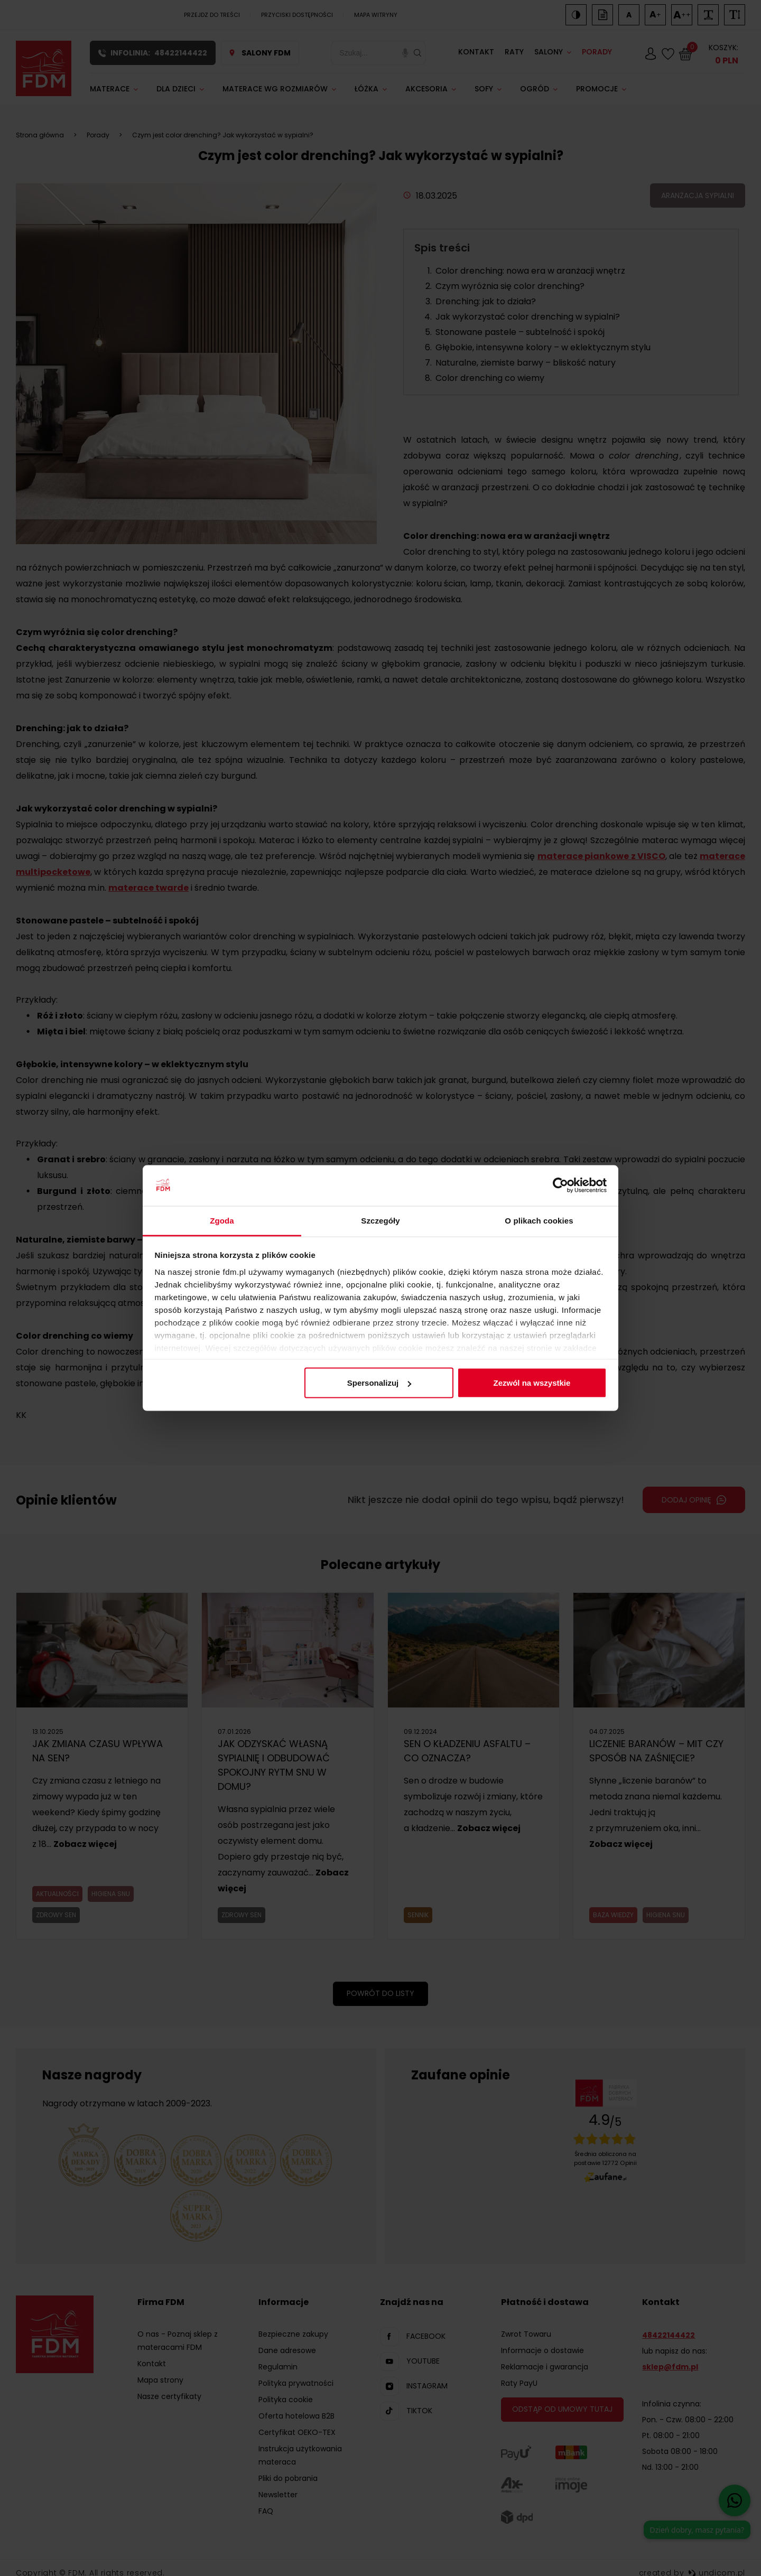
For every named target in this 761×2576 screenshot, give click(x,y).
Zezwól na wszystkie (531, 1382)
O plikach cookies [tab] (539, 1220)
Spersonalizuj (379, 1382)
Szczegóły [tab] (380, 1220)
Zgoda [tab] (222, 1220)
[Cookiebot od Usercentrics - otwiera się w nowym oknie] (560, 1185)
